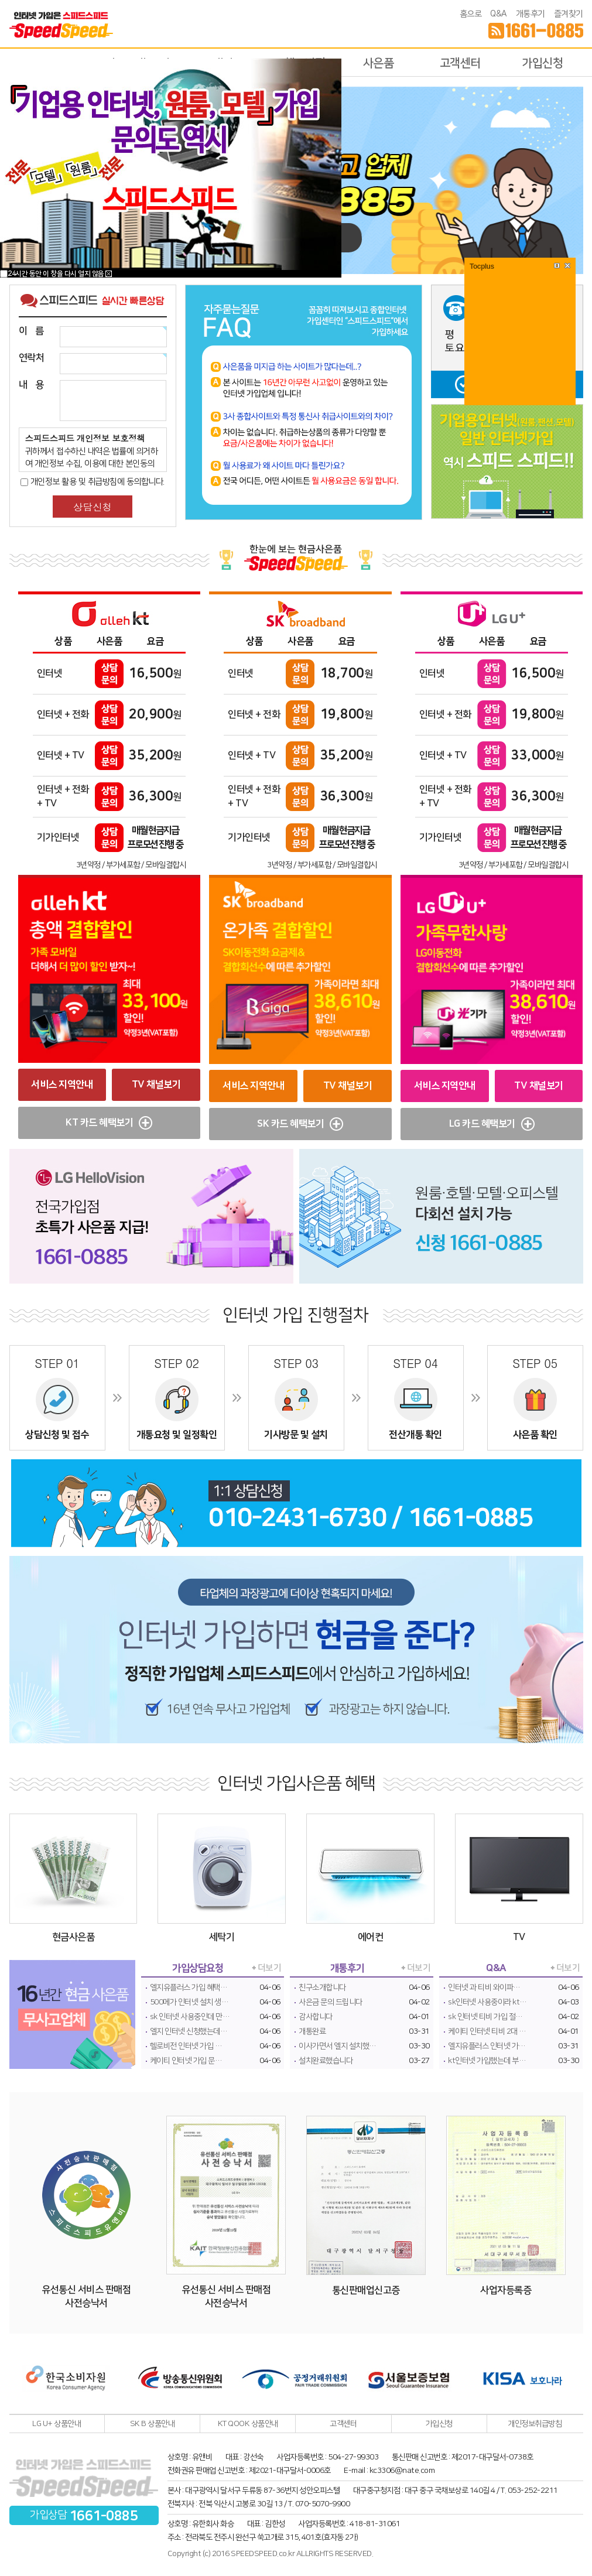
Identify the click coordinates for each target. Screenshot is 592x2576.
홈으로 (471, 14)
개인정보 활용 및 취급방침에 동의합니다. (92, 482)
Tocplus (482, 266)
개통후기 (530, 14)
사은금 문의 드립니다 (330, 2002)
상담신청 (92, 507)
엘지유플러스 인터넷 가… (487, 2046)
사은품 (378, 63)
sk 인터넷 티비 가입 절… (485, 2017)
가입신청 (542, 63)
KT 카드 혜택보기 (109, 1123)
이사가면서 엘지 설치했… (338, 2046)
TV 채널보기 (156, 1084)
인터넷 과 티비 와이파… (484, 1987)
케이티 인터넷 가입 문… (186, 2061)
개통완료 (312, 2031)
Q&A (498, 14)
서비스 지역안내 (62, 1084)
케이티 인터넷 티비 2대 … (487, 2031)
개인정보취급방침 (535, 2424)
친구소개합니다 (322, 1987)
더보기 (270, 1967)
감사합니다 (316, 2017)
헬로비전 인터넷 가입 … (186, 2046)
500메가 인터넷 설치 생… (189, 2002)
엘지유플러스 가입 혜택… (189, 1987)
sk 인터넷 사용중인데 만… (190, 2017)
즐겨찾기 (568, 14)
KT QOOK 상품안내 (248, 2424)
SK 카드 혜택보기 (300, 1124)
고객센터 (460, 63)
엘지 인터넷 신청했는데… (189, 2031)
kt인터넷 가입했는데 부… (487, 2061)
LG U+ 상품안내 (56, 2424)
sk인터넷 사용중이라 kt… (487, 2002)
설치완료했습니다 (326, 2061)
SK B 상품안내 (152, 2424)
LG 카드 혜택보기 (492, 1124)
